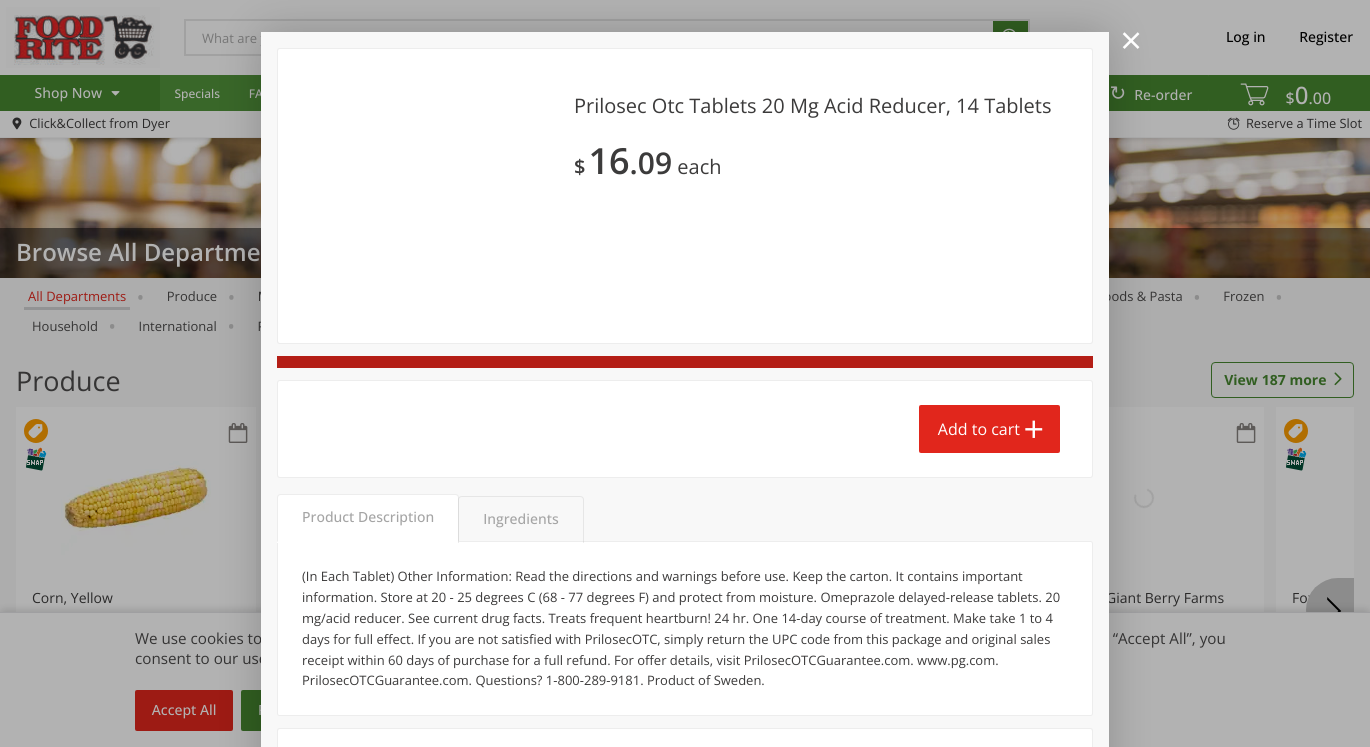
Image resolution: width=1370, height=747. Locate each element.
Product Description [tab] (368, 517)
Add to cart (979, 429)
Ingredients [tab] (520, 519)
